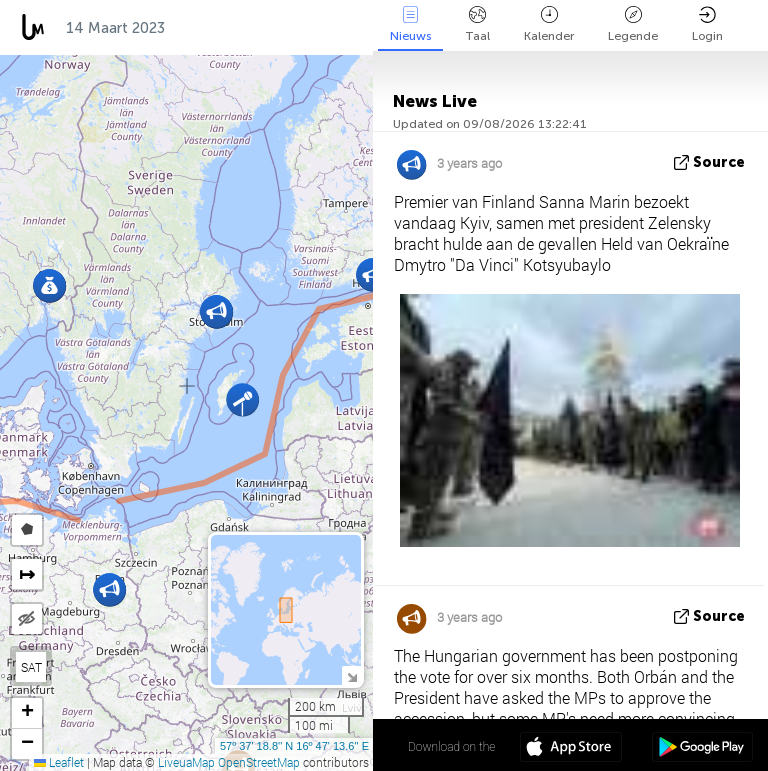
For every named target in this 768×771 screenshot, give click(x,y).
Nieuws (410, 24)
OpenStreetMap (259, 762)
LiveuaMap (186, 762)
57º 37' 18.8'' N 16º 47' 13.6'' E (294, 746)
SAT (31, 667)
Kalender (549, 24)
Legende (633, 24)
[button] (242, 399)
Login (707, 24)
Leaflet (59, 762)
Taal (477, 24)
